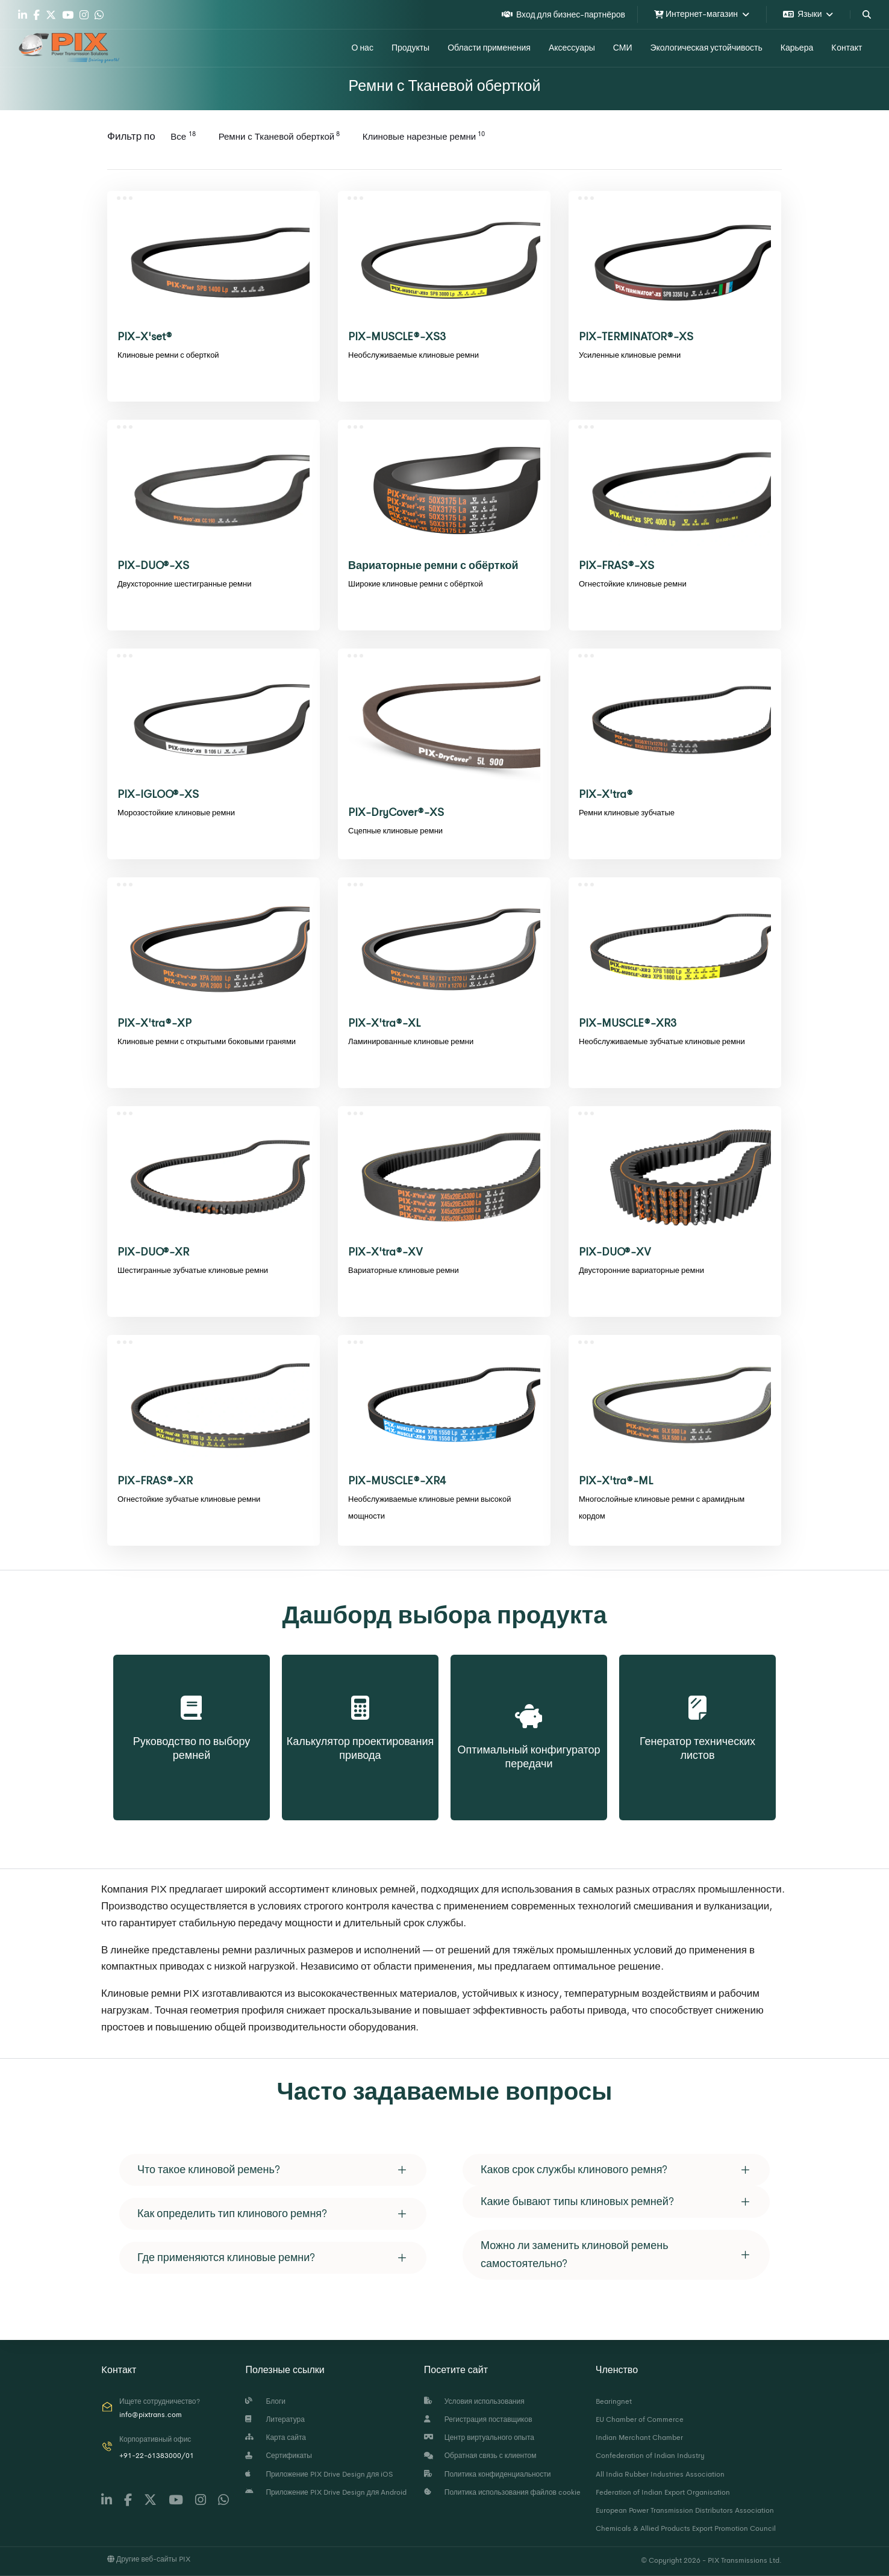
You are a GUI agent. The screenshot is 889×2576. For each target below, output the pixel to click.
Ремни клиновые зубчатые (627, 812)
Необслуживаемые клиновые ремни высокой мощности (429, 1507)
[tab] (272, 2170)
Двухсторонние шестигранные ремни (184, 584)
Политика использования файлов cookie (502, 2492)
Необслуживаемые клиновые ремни (413, 355)
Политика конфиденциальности (487, 2473)
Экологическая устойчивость (706, 47)
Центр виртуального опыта (479, 2437)
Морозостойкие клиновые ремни (176, 812)
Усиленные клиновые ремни (630, 355)
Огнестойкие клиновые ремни (633, 584)
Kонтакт (846, 47)
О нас (362, 47)
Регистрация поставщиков (478, 2419)
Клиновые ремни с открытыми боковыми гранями (206, 1041)
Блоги (265, 2401)
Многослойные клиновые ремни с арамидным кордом (661, 1507)
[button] (272, 2170)
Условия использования (474, 2401)
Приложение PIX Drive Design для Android (326, 2492)
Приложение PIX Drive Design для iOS (319, 2473)
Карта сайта (275, 2437)
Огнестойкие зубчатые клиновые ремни (188, 1499)
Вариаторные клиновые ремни (403, 1270)
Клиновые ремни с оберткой (168, 355)
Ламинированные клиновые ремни (410, 1041)
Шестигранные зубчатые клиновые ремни (192, 1270)
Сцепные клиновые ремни (395, 831)
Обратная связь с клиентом (480, 2455)
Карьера (797, 47)
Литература (275, 2419)
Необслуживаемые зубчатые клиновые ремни (662, 1041)
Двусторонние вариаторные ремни (641, 1270)
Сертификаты (278, 2455)
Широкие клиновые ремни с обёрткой (415, 584)
